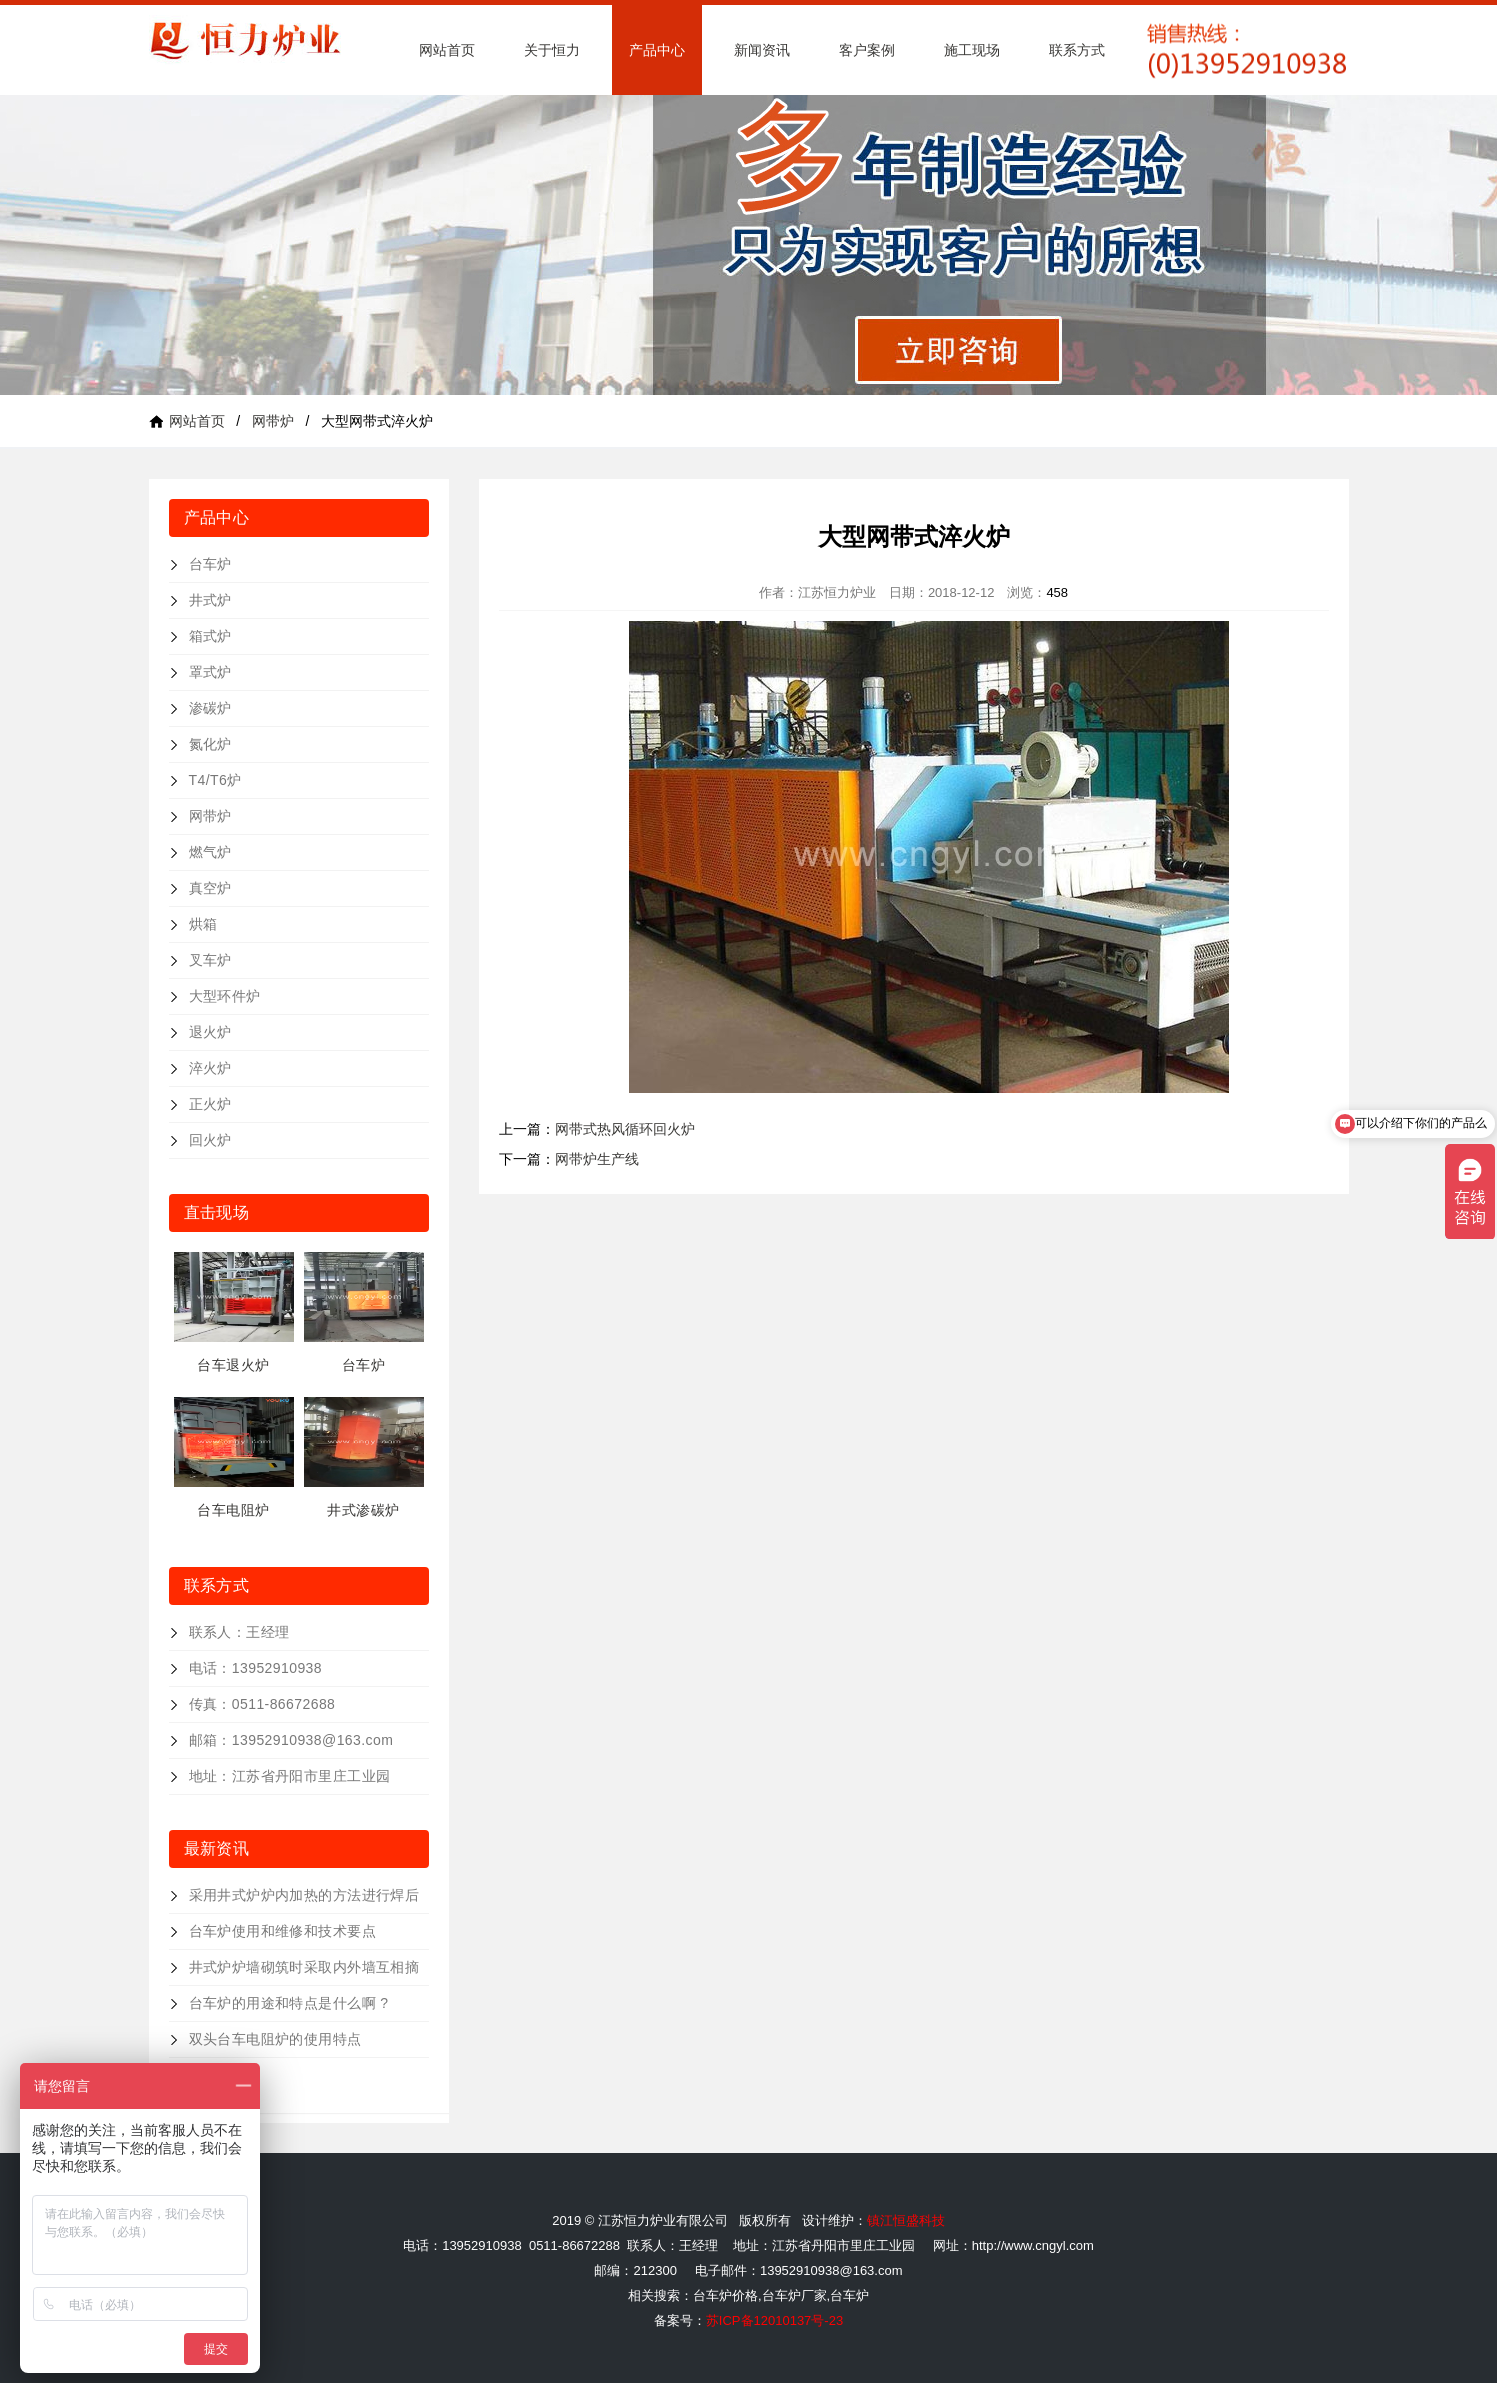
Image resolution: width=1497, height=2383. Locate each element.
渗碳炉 (210, 708)
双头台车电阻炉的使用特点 (275, 2039)
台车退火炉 (233, 1365)
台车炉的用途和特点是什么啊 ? (289, 2003)
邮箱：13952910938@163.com (291, 1740)
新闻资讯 (762, 50)
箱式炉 (210, 636)
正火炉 (210, 1104)
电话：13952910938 (256, 1668)
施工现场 (972, 50)
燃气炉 (210, 852)
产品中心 (657, 50)
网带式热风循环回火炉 (625, 1129)
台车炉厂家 (794, 2295)
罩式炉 (210, 672)
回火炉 (210, 1140)
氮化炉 (210, 744)
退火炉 (210, 1032)
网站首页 (447, 50)
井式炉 (210, 600)
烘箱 (203, 924)
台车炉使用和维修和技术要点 (282, 1931)
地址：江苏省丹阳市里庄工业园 (290, 1776)
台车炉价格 (725, 2295)
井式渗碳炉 (363, 1510)
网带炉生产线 (597, 1159)
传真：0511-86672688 (262, 1704)
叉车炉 (210, 960)
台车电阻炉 (233, 1510)
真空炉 (210, 888)
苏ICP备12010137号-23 (774, 2320)
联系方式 (1077, 50)
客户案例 (867, 50)
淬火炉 (210, 1068)
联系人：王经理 (239, 1632)
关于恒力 (552, 50)
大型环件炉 (225, 996)
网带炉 (273, 421)
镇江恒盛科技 (906, 2220)
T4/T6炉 (215, 780)
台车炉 (210, 564)
